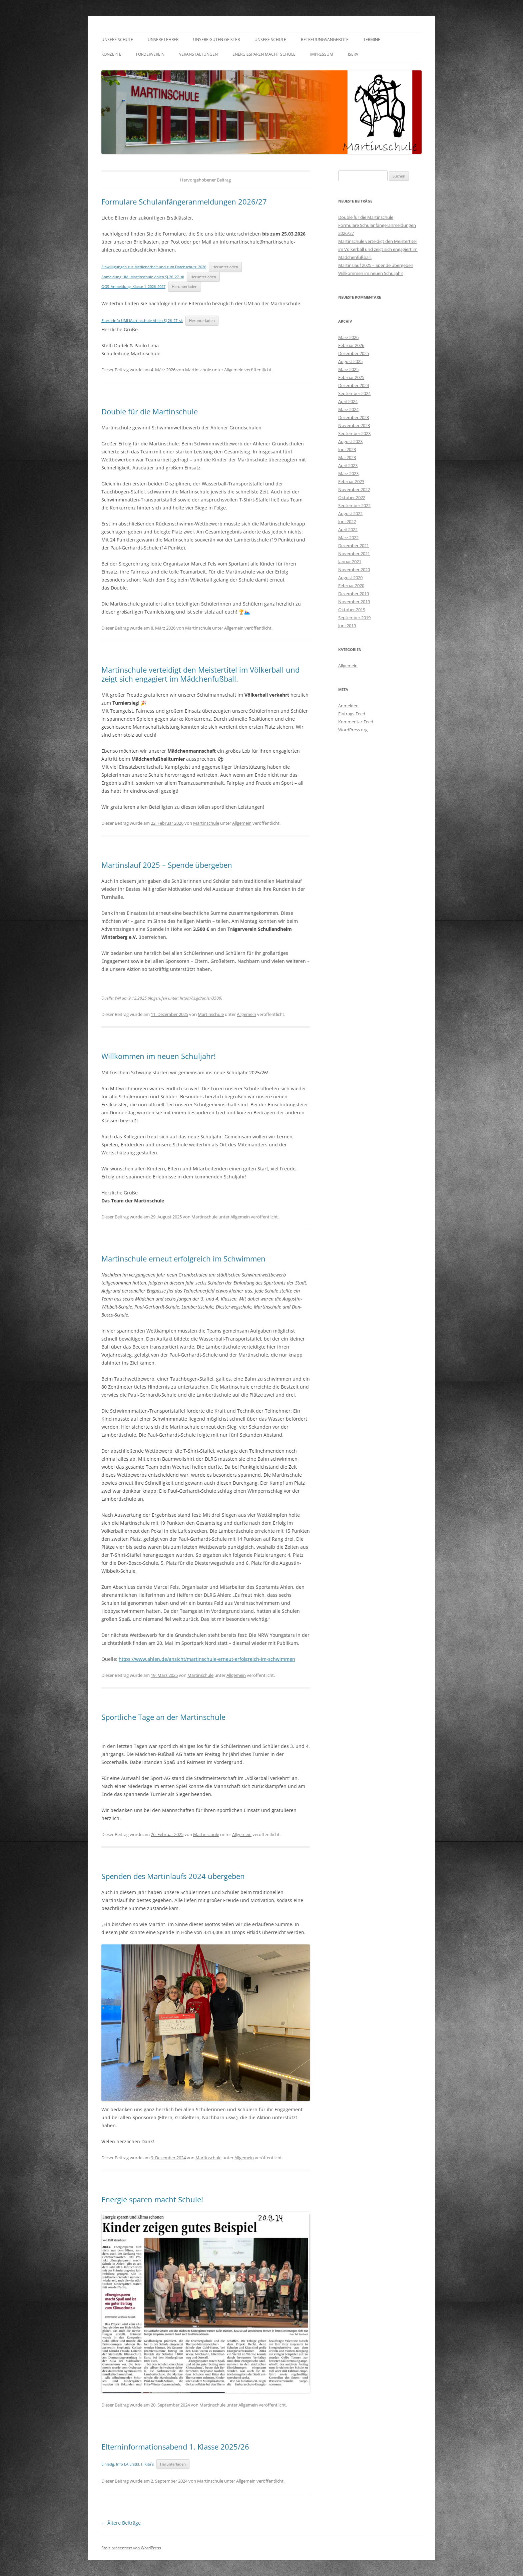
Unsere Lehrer (163, 39)
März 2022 (348, 537)
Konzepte (111, 54)
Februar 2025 (351, 377)
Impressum (321, 54)
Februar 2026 (351, 345)
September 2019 (354, 618)
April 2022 (348, 529)
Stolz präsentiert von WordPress (131, 2548)
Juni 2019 (347, 626)
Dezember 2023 (353, 417)
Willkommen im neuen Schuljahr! (158, 1056)
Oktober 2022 (351, 497)
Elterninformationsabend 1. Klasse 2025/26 (175, 2447)
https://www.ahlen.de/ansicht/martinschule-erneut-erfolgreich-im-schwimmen (207, 1659)
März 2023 (348, 473)
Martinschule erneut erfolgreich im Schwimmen (183, 1258)
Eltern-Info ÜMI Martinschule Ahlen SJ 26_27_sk (142, 320)
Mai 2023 (347, 457)
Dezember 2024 (353, 385)
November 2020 (354, 570)
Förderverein (150, 54)
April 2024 (348, 401)
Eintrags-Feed (351, 714)
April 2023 (348, 465)
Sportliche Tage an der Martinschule (163, 1717)
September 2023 (354, 433)
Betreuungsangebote (325, 39)
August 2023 (350, 441)
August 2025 (350, 361)
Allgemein (233, 370)
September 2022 (354, 505)
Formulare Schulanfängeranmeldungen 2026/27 (184, 202)
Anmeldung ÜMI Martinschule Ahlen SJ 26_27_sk (142, 276)
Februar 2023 (351, 481)
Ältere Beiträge (121, 2523)
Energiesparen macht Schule (264, 54)
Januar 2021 (349, 562)
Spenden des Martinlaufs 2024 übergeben (173, 1876)
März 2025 (348, 369)
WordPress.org (353, 730)
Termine (371, 39)
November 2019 (354, 602)
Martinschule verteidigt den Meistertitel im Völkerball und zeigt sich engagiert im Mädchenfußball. (200, 674)
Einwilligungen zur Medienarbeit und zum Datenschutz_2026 (153, 266)
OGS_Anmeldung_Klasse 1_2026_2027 (133, 286)
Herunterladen (225, 266)
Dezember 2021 (353, 545)
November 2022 (354, 489)
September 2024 (354, 393)
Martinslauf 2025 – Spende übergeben (166, 865)
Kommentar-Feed (355, 722)
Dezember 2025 (353, 353)
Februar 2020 (351, 586)
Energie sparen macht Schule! (152, 2199)
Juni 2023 (347, 449)
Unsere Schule (117, 39)
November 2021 (354, 553)
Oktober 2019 (351, 610)
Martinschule (198, 370)
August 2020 (350, 578)
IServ (353, 54)
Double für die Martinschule (149, 411)
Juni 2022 (347, 521)
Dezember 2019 (353, 594)
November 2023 (354, 425)
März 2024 (348, 409)
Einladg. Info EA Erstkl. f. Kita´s (127, 2464)
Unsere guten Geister (216, 39)
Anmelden (348, 706)
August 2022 (350, 513)
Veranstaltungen (198, 54)
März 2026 (348, 337)
